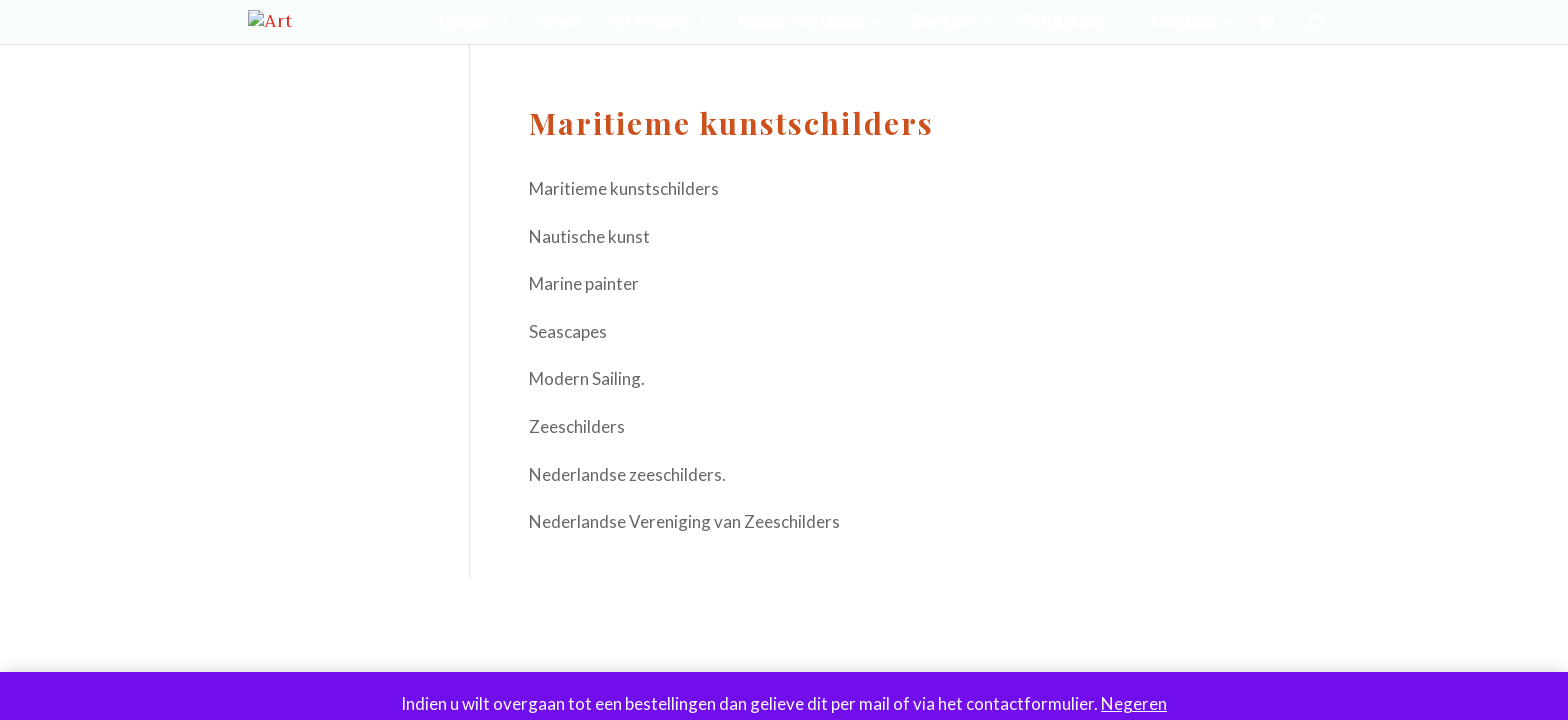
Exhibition (1063, 25)
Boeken (942, 25)
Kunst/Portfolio (800, 25)
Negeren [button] (1134, 703)
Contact (1184, 25)
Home (463, 25)
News (557, 25)
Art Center (648, 25)
